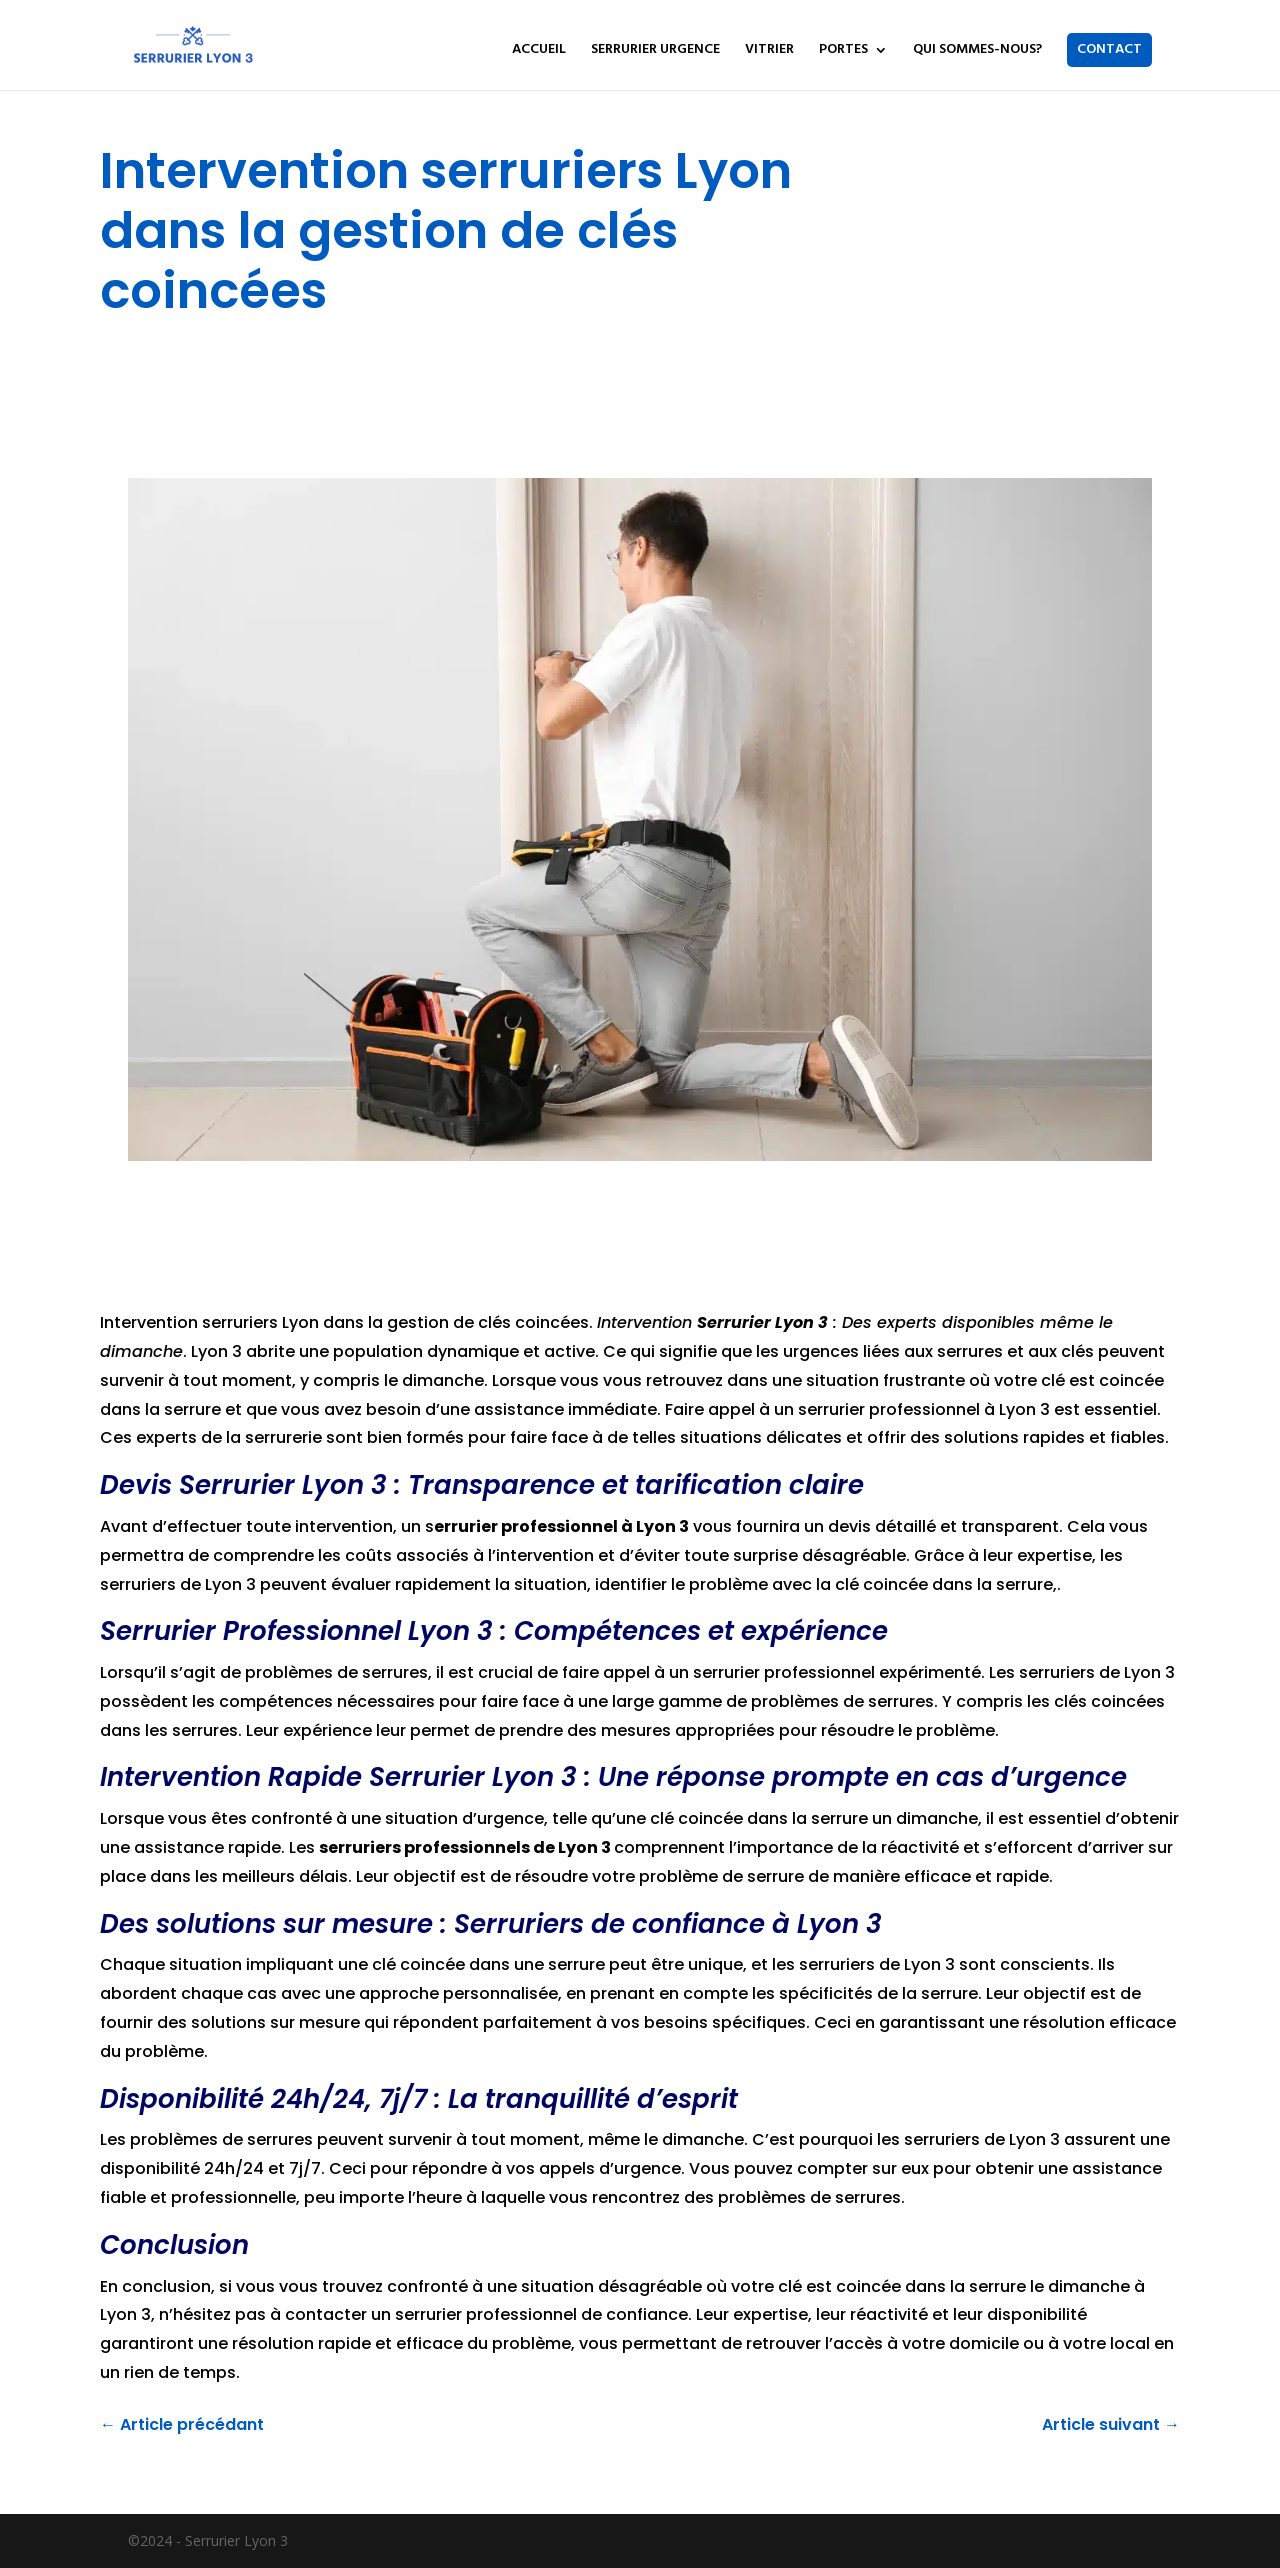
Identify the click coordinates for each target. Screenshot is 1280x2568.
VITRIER (769, 52)
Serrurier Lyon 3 (762, 1322)
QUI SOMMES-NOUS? (977, 52)
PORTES (843, 52)
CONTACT (1109, 49)
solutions (981, 1437)
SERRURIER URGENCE (655, 52)
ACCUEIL (539, 52)
